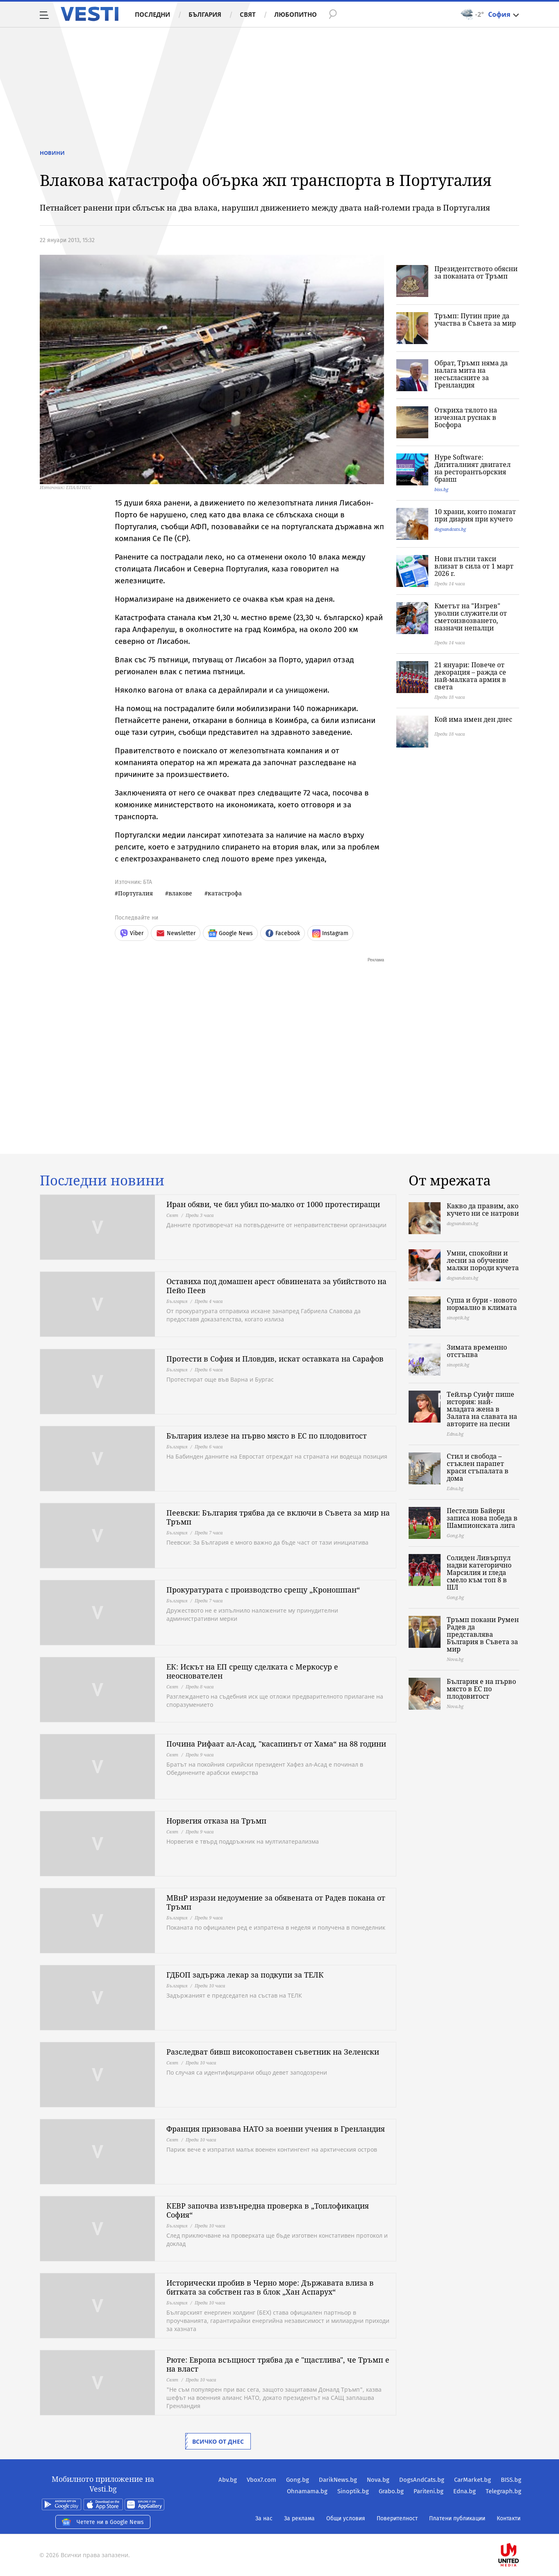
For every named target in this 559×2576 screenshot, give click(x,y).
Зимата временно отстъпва (477, 1351)
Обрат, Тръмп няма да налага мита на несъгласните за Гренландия (471, 374)
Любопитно (295, 14)
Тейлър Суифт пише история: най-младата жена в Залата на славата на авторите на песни (482, 1409)
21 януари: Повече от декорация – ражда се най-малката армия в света (470, 675)
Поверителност (397, 2518)
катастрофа (225, 893)
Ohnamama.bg (307, 2491)
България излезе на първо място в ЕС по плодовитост (266, 1436)
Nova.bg (378, 2479)
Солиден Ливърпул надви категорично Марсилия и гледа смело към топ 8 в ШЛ (479, 1572)
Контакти (508, 2518)
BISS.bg (511, 2479)
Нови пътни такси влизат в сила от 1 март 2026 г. (474, 566)
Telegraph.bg (503, 2491)
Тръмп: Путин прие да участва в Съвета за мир (475, 319)
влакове (180, 893)
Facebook (282, 933)
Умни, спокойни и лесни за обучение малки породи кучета (483, 1260)
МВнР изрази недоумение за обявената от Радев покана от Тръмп (275, 1902)
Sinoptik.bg (353, 2491)
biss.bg (441, 489)
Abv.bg (227, 2479)
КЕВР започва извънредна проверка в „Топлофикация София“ (267, 2210)
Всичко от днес (218, 2441)
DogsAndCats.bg (421, 2479)
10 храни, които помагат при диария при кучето (475, 515)
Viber (131, 933)
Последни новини (102, 1180)
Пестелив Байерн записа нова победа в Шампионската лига (482, 1518)
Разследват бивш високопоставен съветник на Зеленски (272, 2052)
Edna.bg (464, 2491)
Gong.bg (297, 2479)
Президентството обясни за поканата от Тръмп (476, 272)
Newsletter (175, 933)
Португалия (135, 893)
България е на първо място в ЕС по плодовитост (481, 1689)
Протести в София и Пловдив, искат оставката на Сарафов (275, 1359)
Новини (52, 152)
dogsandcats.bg (450, 529)
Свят (248, 14)
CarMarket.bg (472, 2479)
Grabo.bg (391, 2491)
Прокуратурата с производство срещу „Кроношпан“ (263, 1590)
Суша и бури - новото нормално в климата (482, 1304)
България (205, 14)
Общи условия (345, 2518)
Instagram (330, 933)
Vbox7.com (261, 2479)
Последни (152, 14)
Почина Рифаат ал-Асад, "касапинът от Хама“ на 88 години (276, 1744)
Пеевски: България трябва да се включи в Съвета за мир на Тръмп (278, 1517)
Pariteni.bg (428, 2491)
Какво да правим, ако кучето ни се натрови (483, 1209)
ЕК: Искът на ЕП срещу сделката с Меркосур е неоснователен (252, 1671)
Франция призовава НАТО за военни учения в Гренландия (275, 2129)
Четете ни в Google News (103, 2522)
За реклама (299, 2518)
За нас (264, 2518)
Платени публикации (457, 2518)
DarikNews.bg (338, 2479)
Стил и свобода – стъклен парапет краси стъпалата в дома (478, 1467)
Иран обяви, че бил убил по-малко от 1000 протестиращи (273, 1204)
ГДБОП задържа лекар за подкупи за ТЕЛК (245, 1975)
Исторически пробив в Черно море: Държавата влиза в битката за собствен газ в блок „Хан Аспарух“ (270, 2287)
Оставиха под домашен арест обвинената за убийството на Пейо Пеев (276, 1285)
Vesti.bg (89, 14)
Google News (230, 933)
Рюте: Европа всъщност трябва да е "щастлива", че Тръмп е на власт (277, 2364)
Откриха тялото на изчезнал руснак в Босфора (465, 417)
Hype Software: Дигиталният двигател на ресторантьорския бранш (472, 468)
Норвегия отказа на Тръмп (216, 1821)
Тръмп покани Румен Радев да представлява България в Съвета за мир (483, 1634)
